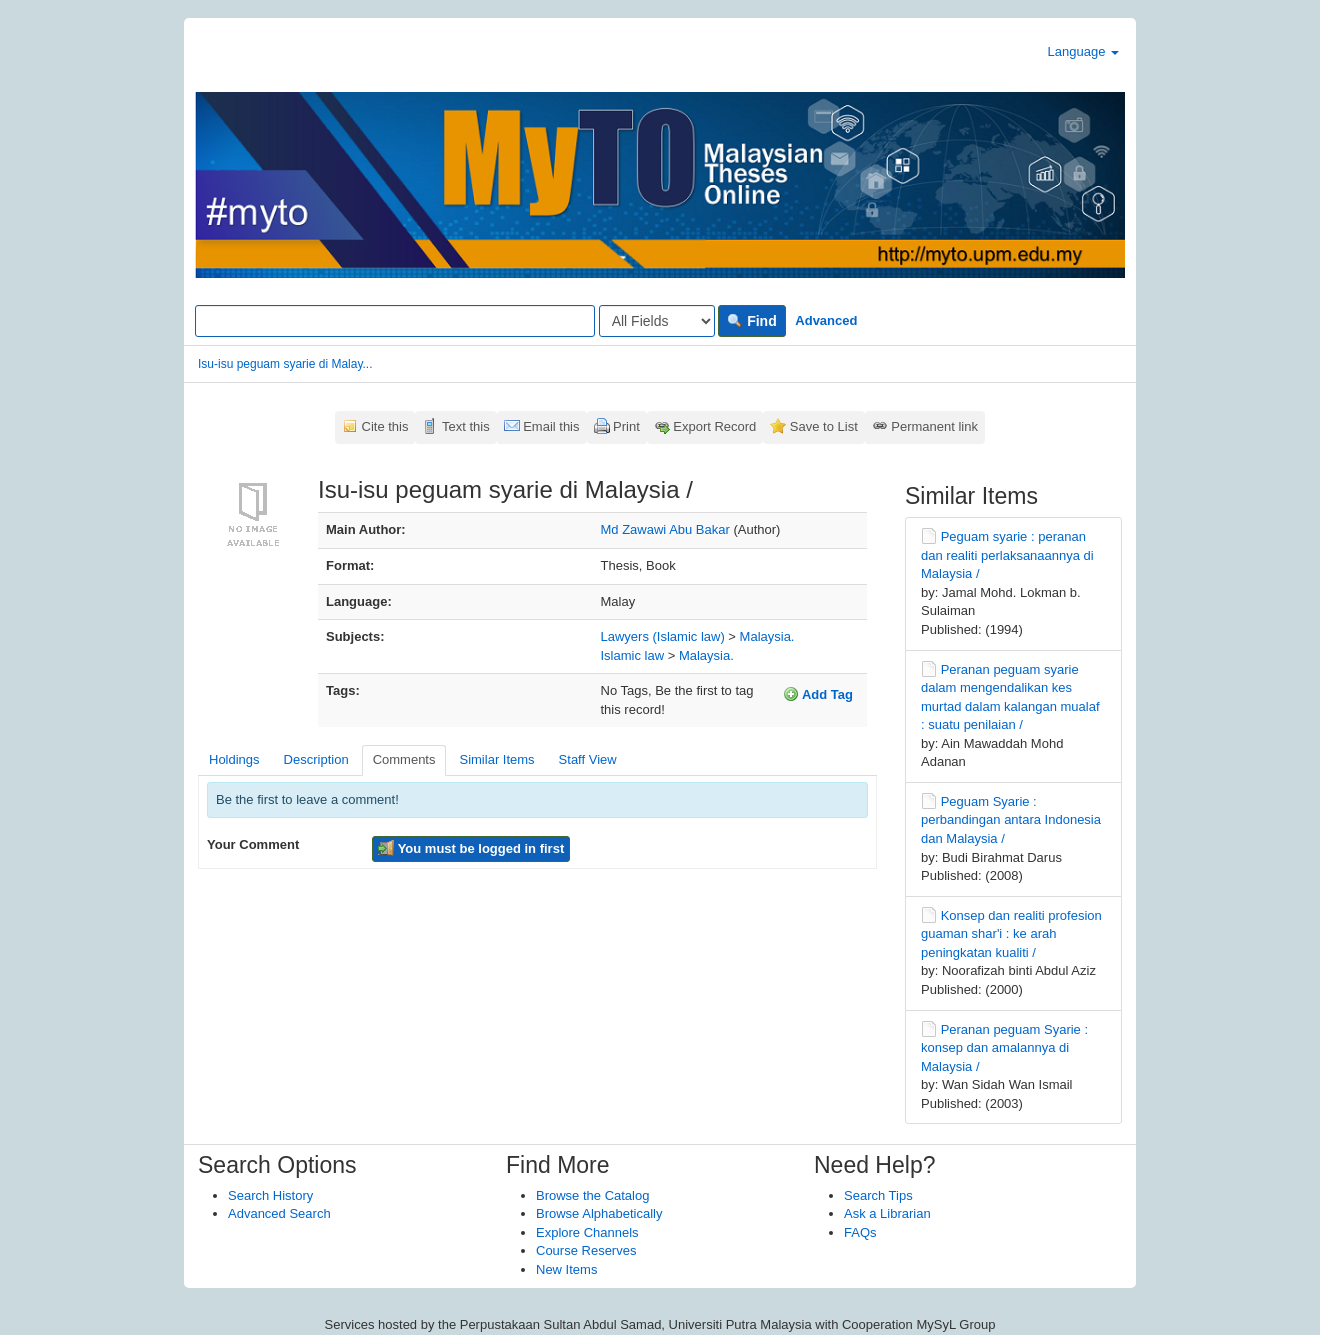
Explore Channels (587, 1232)
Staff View (588, 759)
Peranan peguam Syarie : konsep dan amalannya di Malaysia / (1004, 1048)
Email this (551, 426)
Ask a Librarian (887, 1213)
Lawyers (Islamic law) (663, 636)
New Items (566, 1269)
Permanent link (934, 426)
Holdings (234, 759)
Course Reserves (586, 1250)
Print (626, 426)
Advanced (826, 320)
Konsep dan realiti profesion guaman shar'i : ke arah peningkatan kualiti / (1011, 934)
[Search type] (657, 321)
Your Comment (253, 844)
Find (751, 321)
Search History (270, 1195)
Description (316, 759)
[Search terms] (395, 321)
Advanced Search (279, 1213)
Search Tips (878, 1195)
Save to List (824, 426)
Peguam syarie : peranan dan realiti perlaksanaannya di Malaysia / (1007, 555)
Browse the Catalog (592, 1195)
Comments (404, 759)
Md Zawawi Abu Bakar (665, 529)
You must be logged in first (471, 848)
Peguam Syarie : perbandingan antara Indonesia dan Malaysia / (1011, 820)
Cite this (385, 426)
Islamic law (633, 655)
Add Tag (818, 694)
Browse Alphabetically (599, 1213)
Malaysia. (767, 636)
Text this (466, 426)
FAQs (860, 1232)
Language (1083, 51)
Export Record (714, 426)
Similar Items (496, 759)
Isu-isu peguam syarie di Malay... (285, 364)
